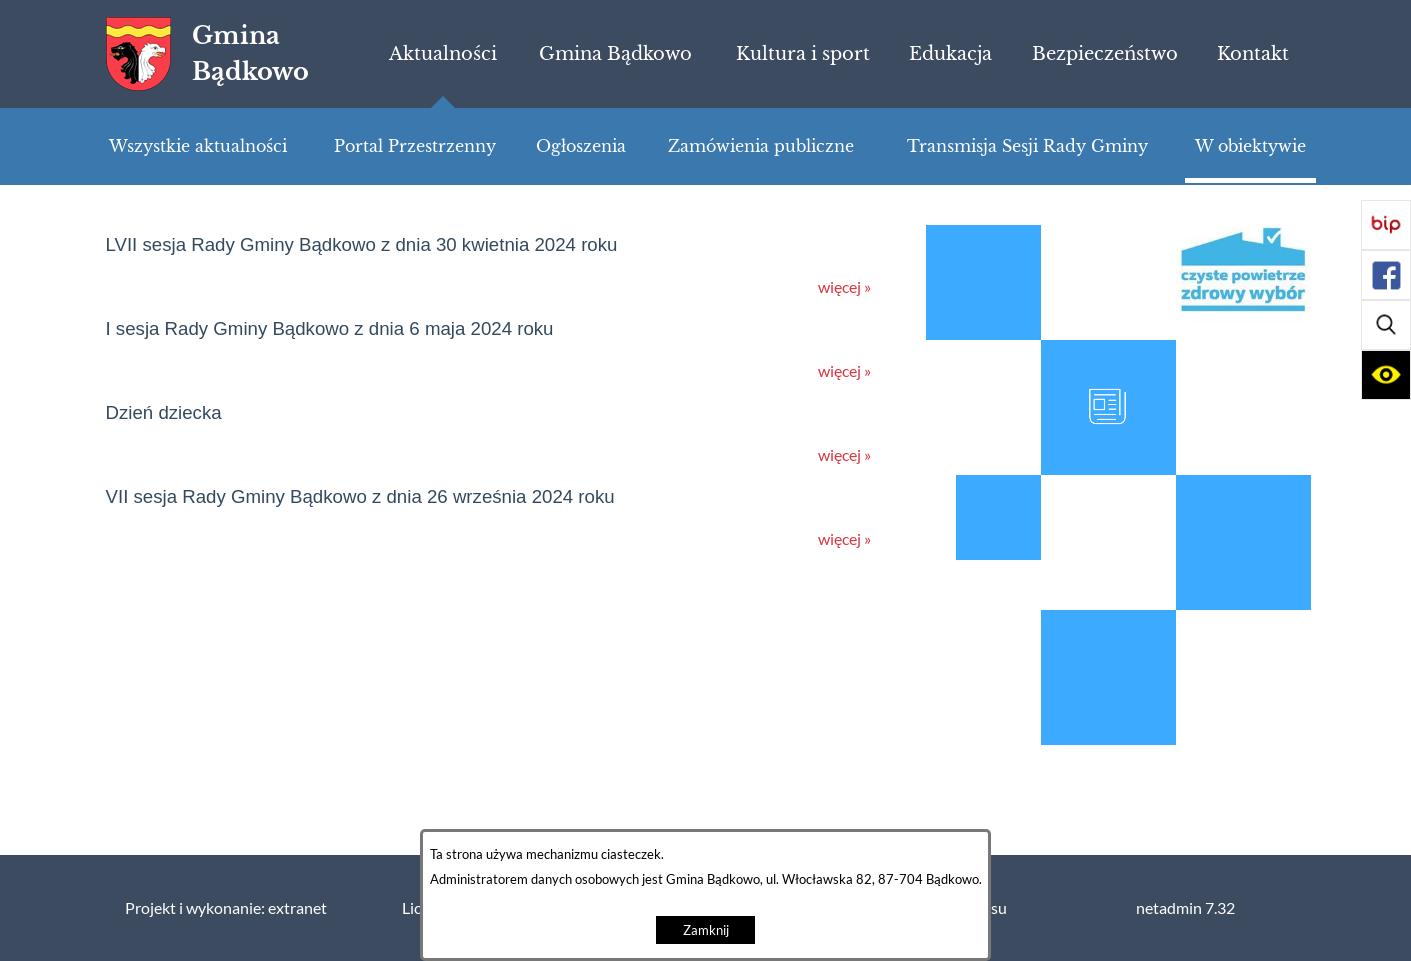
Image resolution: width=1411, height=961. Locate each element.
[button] (1386, 325)
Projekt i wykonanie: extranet (226, 908)
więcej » (844, 287)
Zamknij (706, 930)
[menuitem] (442, 54)
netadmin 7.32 (1185, 908)
